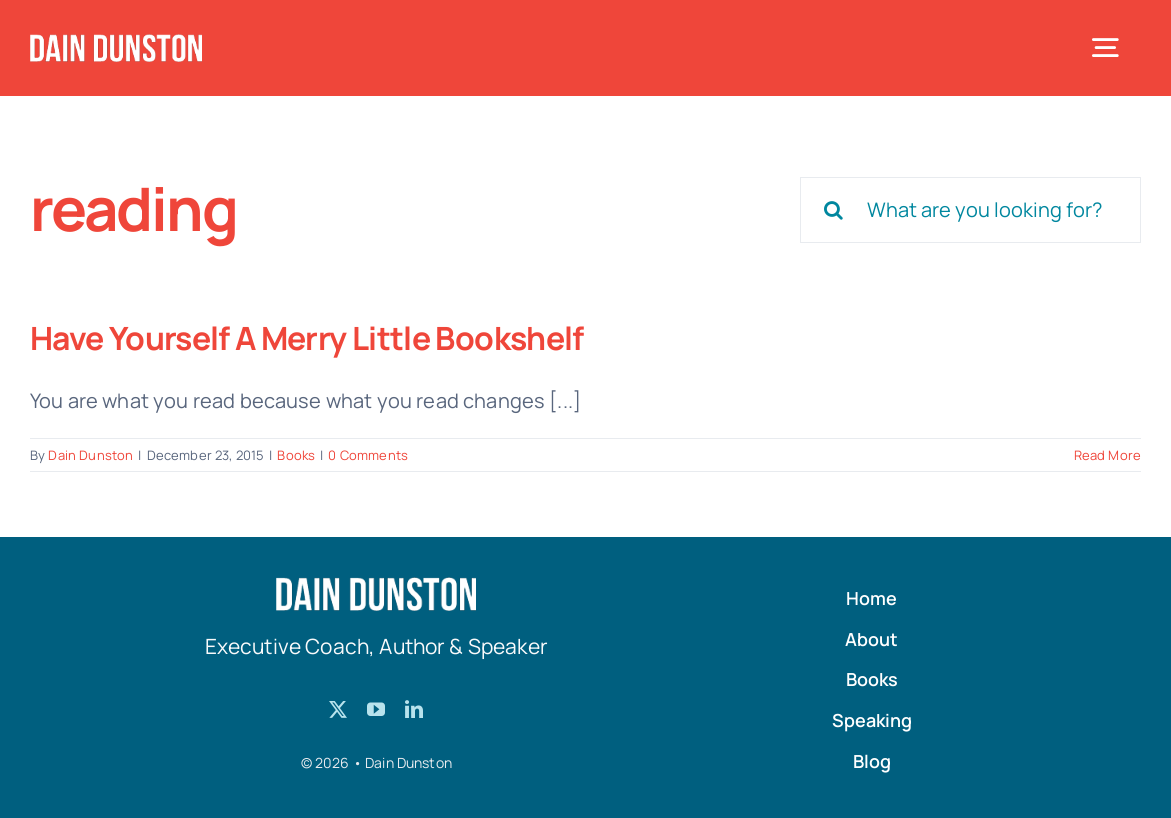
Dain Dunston (90, 455)
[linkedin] (414, 709)
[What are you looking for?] (970, 210)
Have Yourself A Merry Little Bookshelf (307, 338)
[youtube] (376, 709)
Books (296, 455)
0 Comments (368, 455)
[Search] (833, 210)
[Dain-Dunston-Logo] (116, 43)
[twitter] (338, 709)
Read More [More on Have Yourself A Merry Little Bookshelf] (1107, 455)
